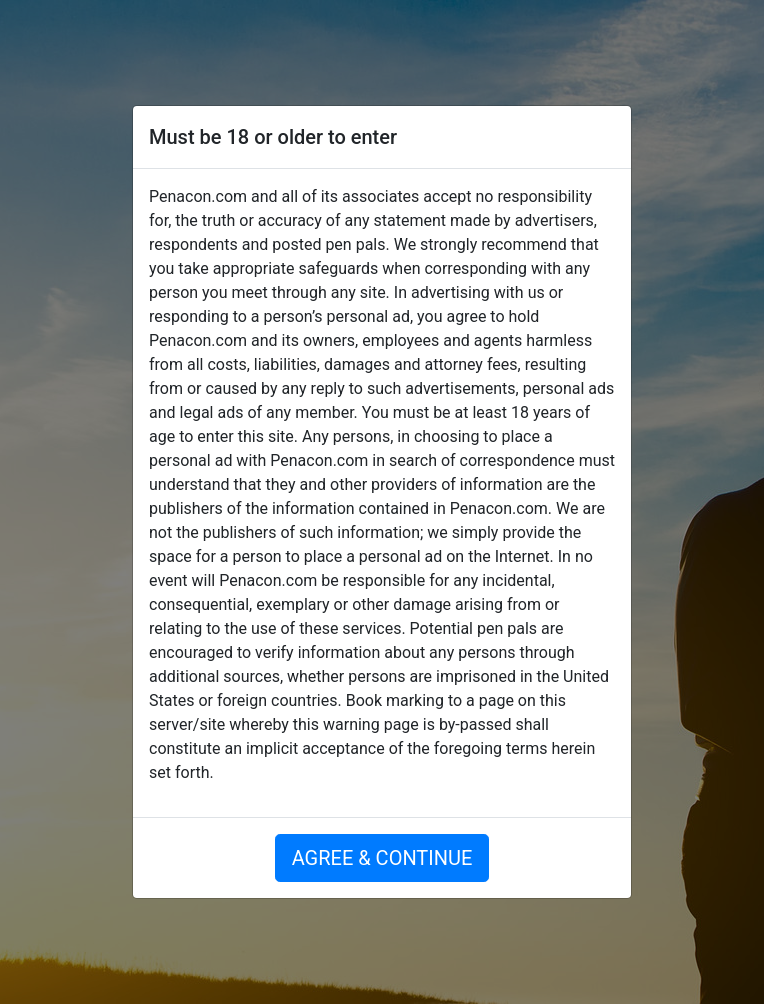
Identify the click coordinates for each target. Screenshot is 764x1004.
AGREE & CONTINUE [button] (382, 858)
